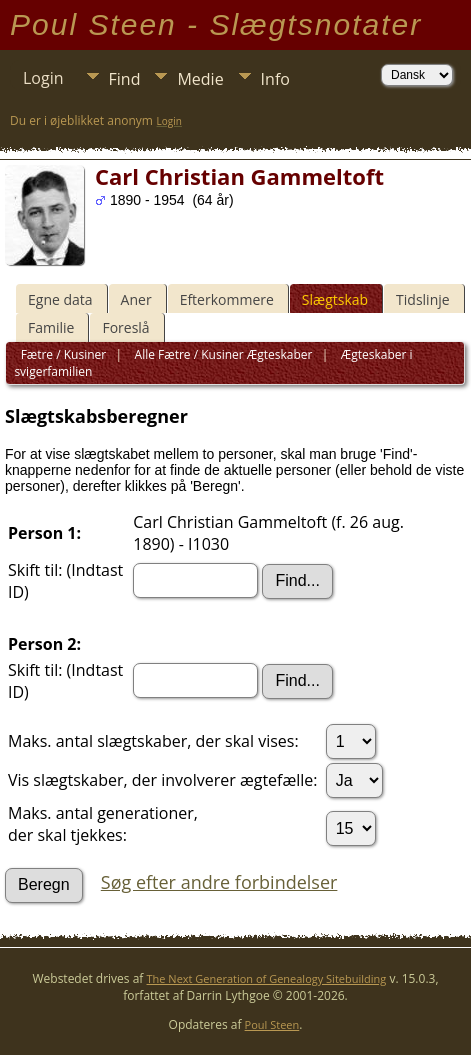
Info (275, 79)
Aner (136, 299)
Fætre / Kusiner (64, 354)
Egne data (60, 299)
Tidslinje (423, 299)
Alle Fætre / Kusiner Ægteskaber (221, 354)
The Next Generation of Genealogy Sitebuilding (267, 978)
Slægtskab (335, 299)
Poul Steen (272, 1024)
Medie (200, 79)
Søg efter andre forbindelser (219, 882)
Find (125, 79)
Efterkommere (227, 299)
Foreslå (125, 327)
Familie (51, 327)
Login (43, 78)
